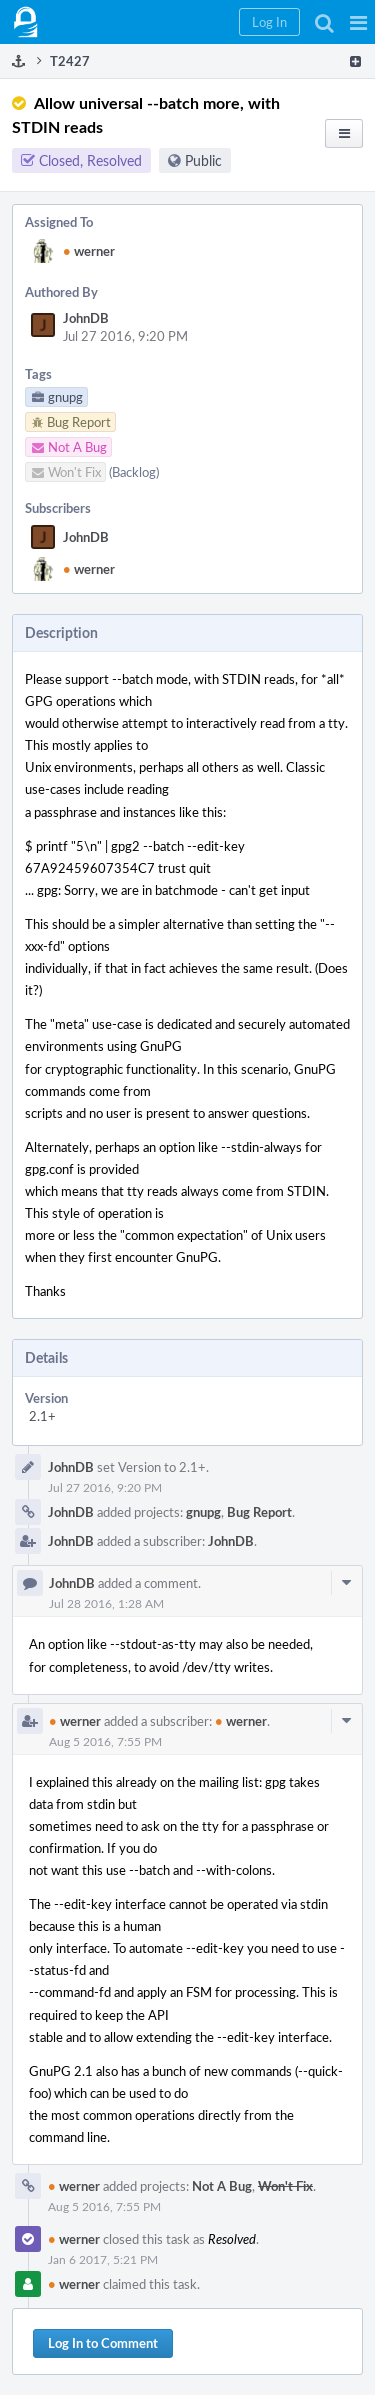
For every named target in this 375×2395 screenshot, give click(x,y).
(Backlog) (134, 472)
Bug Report (259, 1512)
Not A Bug (222, 2186)
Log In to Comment (103, 2343)
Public (203, 160)
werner (89, 251)
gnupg (203, 1512)
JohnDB (86, 318)
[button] (358, 22)
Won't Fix (285, 2186)
